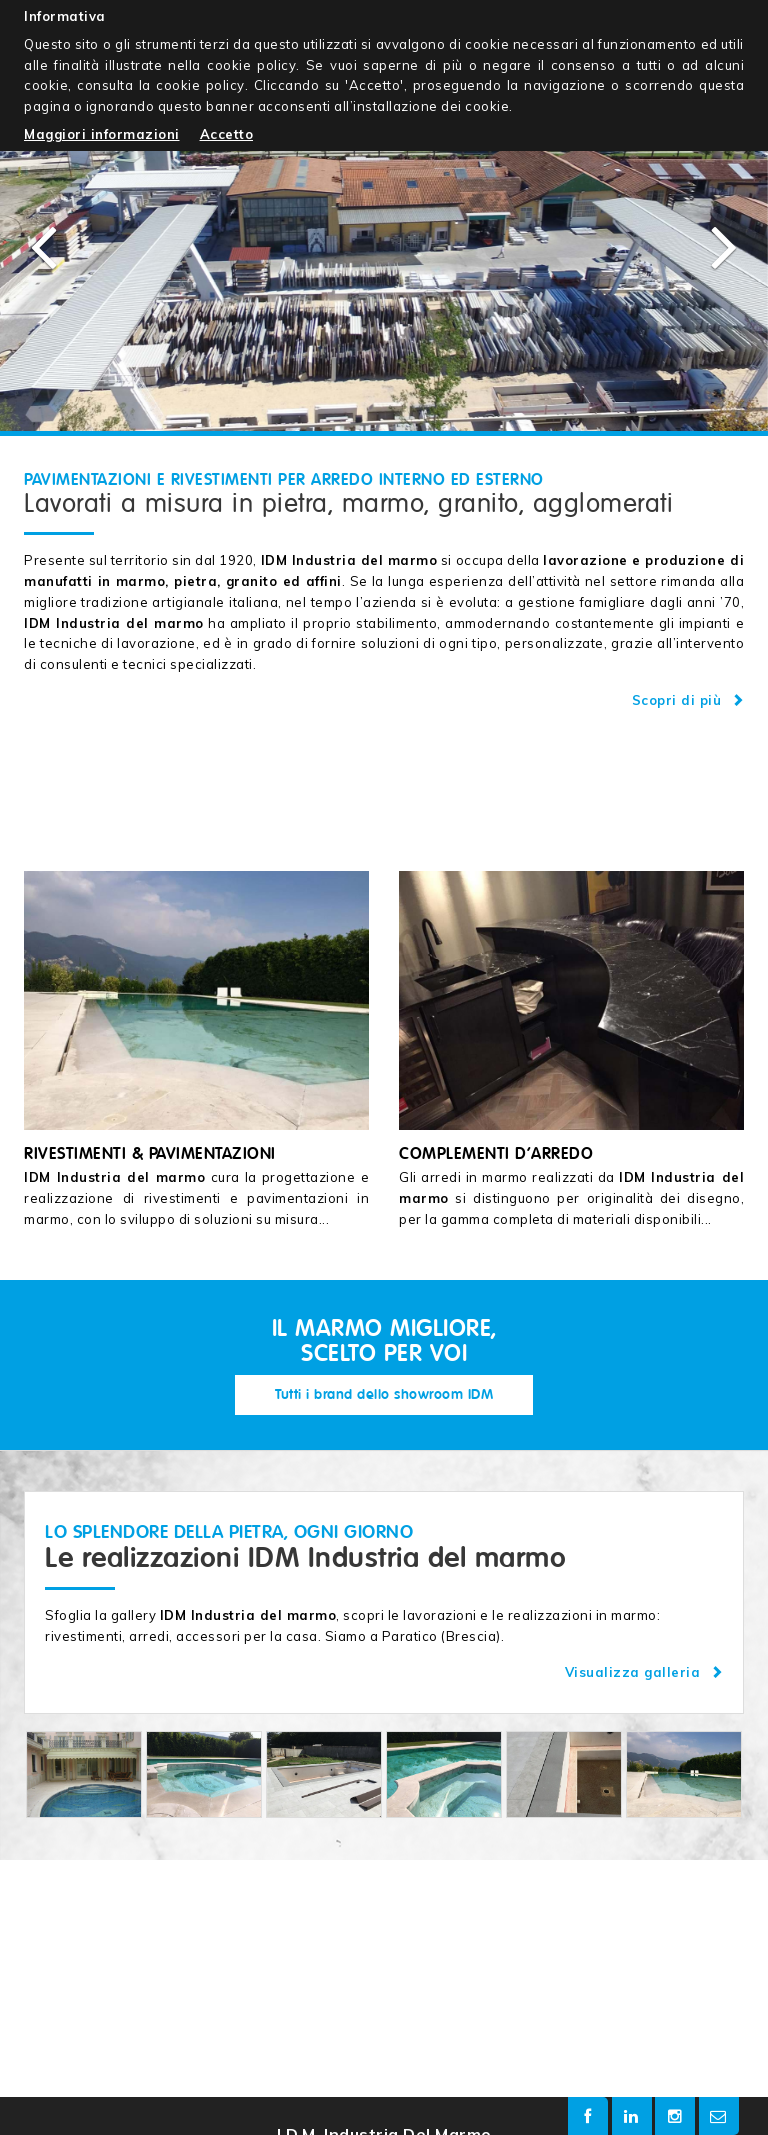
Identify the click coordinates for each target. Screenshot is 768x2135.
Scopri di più (688, 700)
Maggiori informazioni (102, 134)
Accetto (227, 134)
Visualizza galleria (644, 1672)
